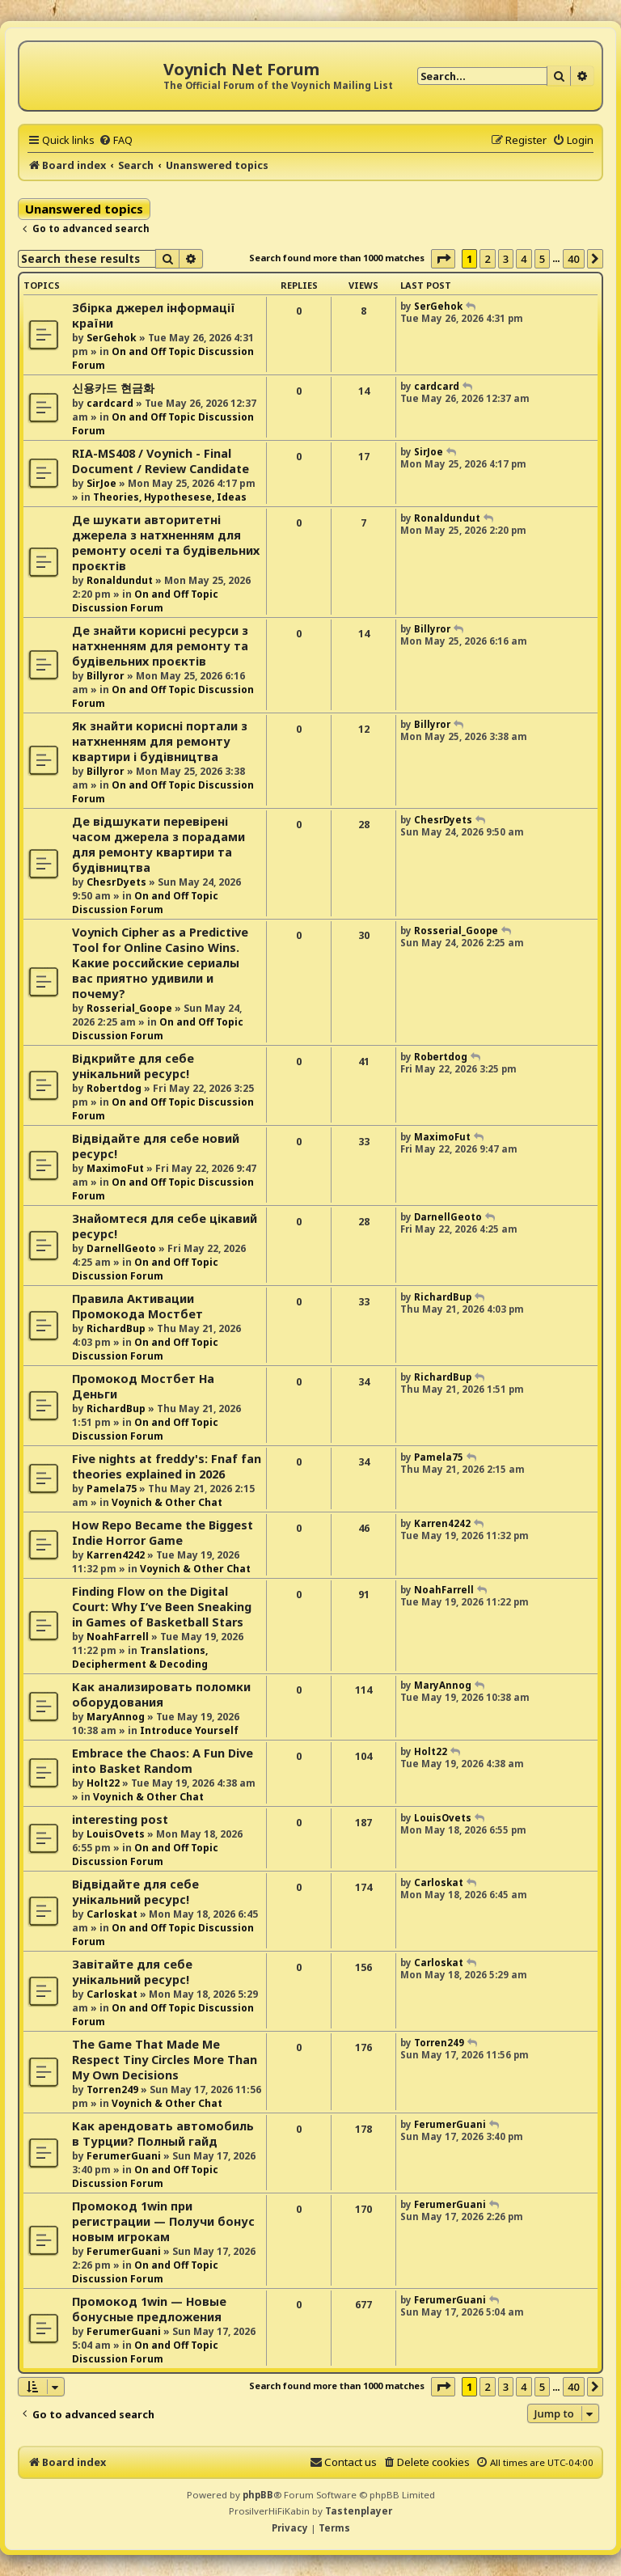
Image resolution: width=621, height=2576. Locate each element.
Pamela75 (112, 1488)
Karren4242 (116, 1555)
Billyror (106, 676)
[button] (443, 259)
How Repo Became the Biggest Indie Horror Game (162, 1532)
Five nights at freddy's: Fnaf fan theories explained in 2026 (166, 1466)
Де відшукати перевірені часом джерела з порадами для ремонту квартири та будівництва (158, 844)
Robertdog (114, 1088)
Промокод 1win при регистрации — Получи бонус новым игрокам (163, 2221)
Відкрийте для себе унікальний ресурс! (133, 1066)
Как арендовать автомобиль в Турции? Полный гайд (163, 2133)
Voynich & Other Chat (167, 1502)
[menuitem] (116, 140)
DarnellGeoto (121, 1248)
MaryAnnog (116, 1717)
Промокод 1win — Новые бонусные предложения (149, 2309)
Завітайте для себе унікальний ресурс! (132, 1971)
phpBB (258, 2495)
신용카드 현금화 (113, 387)
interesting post (120, 1819)
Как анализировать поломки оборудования (161, 1694)
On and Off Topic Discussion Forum (145, 601)
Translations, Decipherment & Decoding (140, 1657)
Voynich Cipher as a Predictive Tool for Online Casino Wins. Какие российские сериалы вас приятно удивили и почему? (160, 962)
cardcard (110, 403)
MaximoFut (115, 1168)
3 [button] (506, 259)
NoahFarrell (118, 1636)
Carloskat (112, 1914)
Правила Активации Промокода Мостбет (137, 1306)
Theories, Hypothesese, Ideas (170, 497)
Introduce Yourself (189, 1730)
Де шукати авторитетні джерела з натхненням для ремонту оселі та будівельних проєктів (166, 542)
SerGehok (112, 338)
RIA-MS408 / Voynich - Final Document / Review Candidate (160, 461)
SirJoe (101, 483)
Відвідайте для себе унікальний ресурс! (135, 1891)
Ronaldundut (120, 580)
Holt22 (103, 1783)
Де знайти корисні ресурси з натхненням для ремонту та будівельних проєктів (160, 646)
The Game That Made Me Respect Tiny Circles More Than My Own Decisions (164, 2060)
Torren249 (112, 2089)
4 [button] (523, 259)
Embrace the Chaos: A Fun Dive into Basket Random (162, 1760)
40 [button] (574, 259)
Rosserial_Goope (129, 1008)
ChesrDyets (116, 882)
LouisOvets (116, 1834)
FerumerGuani (124, 2156)
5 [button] (542, 259)
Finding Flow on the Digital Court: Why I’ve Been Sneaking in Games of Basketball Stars (161, 1607)
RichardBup (116, 1328)
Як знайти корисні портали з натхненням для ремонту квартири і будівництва (159, 741)
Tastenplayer (358, 2511)
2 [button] (487, 259)
